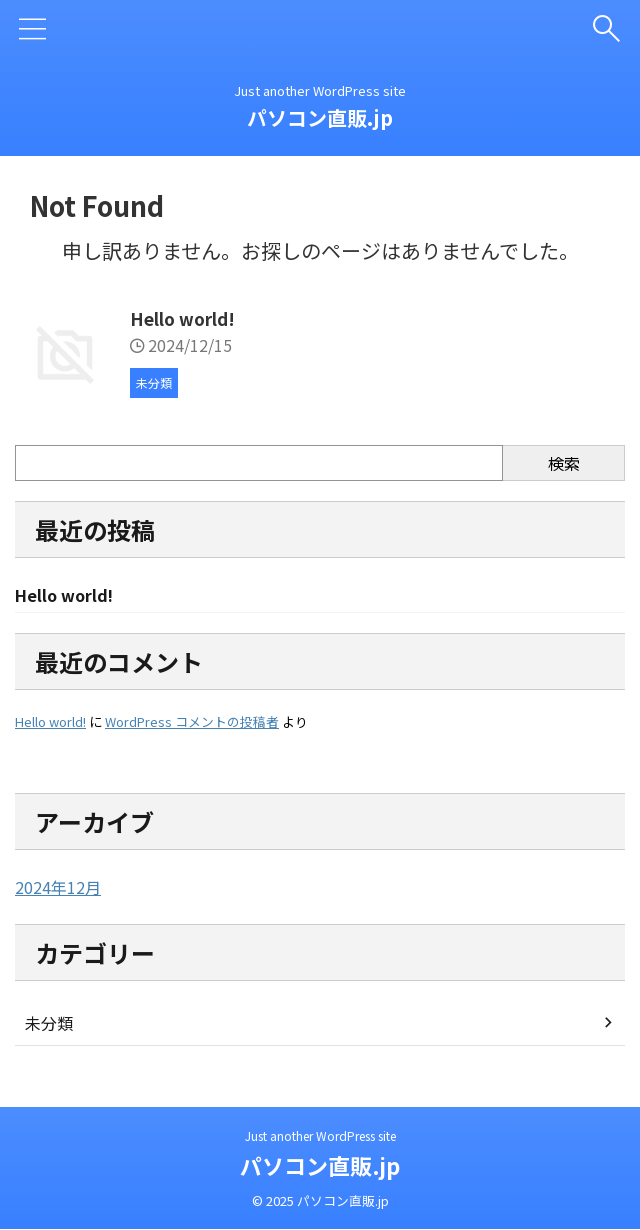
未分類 (49, 1025)
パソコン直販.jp (320, 117)
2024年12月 (58, 889)
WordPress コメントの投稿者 (192, 723)
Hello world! (185, 318)
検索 (564, 463)
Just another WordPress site (320, 1136)
